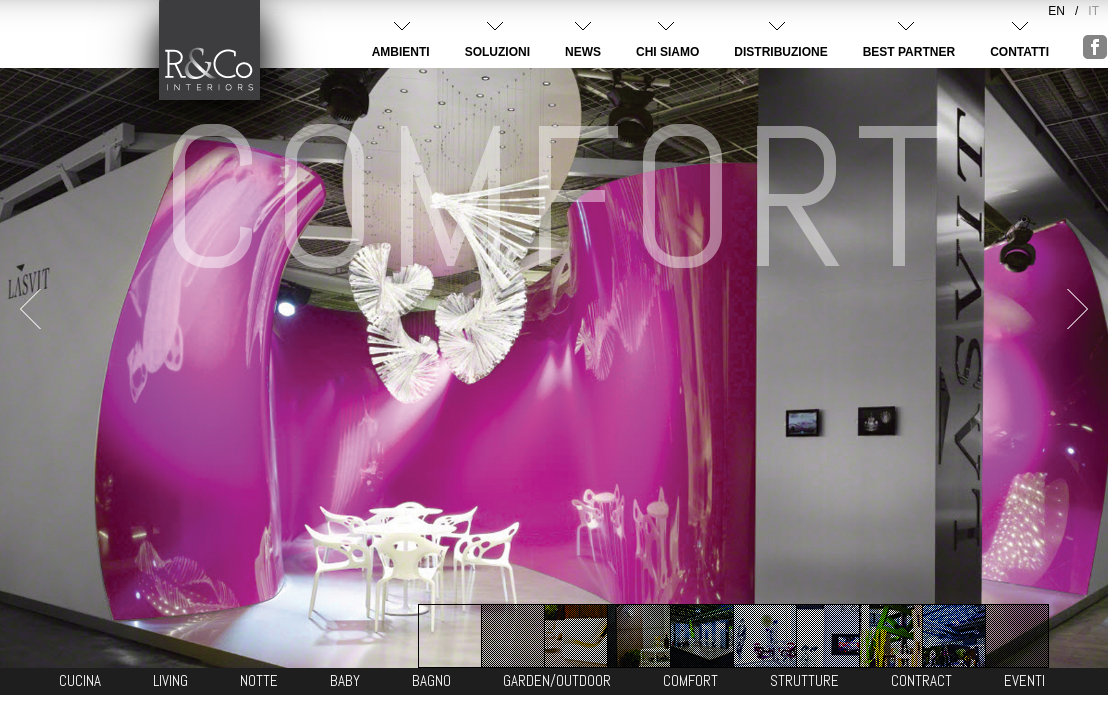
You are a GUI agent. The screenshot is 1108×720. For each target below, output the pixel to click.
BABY (345, 680)
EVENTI (1024, 680)
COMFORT (690, 680)
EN (1056, 11)
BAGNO (431, 680)
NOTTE (259, 680)
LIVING (170, 680)
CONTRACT (921, 680)
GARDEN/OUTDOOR (557, 680)
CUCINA (80, 680)
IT (1093, 11)
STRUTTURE (804, 680)
